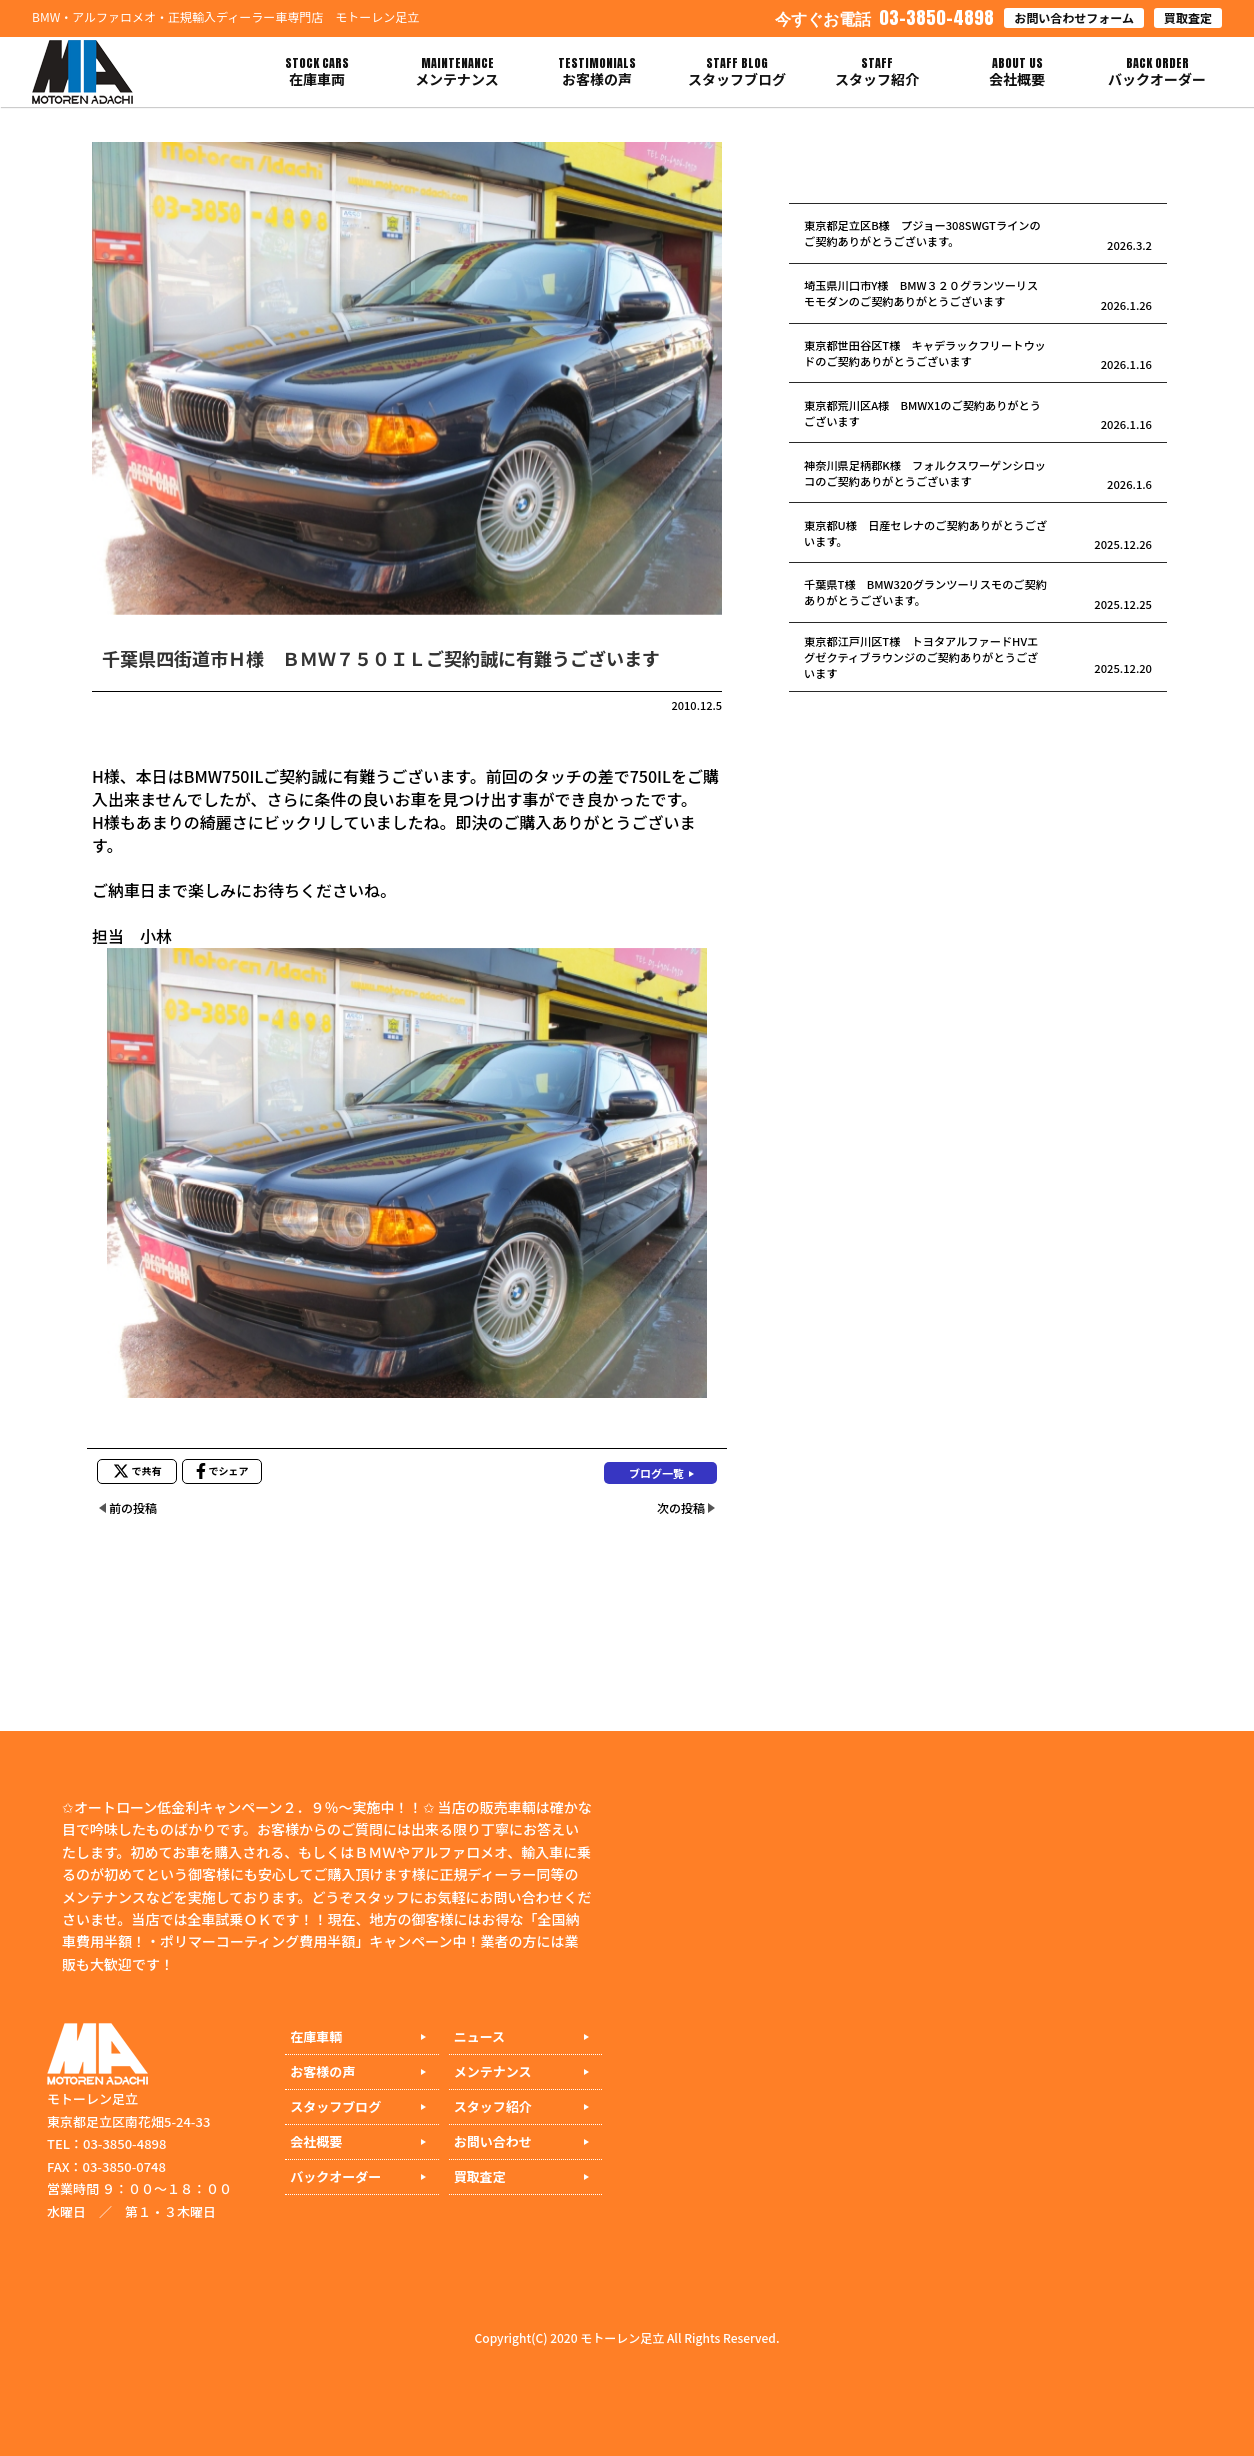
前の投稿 (133, 1507)
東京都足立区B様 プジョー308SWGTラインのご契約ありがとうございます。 (922, 233)
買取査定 (1188, 17)
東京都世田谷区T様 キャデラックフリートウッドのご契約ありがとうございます (925, 353)
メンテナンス (493, 2071)
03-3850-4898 (884, 17)
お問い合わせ (493, 2141)
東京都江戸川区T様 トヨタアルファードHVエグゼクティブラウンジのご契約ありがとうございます (921, 657)
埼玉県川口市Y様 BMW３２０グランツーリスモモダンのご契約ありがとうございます (921, 293)
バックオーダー (335, 2176)
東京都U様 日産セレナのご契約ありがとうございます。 (925, 533)
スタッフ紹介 (493, 2106)
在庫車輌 (316, 2036)
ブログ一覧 (656, 1473)
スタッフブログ (335, 2106)
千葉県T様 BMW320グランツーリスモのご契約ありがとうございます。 (925, 592)
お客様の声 (322, 2071)
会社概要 (316, 2141)
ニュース (479, 2036)
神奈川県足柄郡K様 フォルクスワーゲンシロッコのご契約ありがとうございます (925, 473)
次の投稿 (681, 1507)
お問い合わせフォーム (1074, 17)
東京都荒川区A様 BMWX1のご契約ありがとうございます (922, 413)
